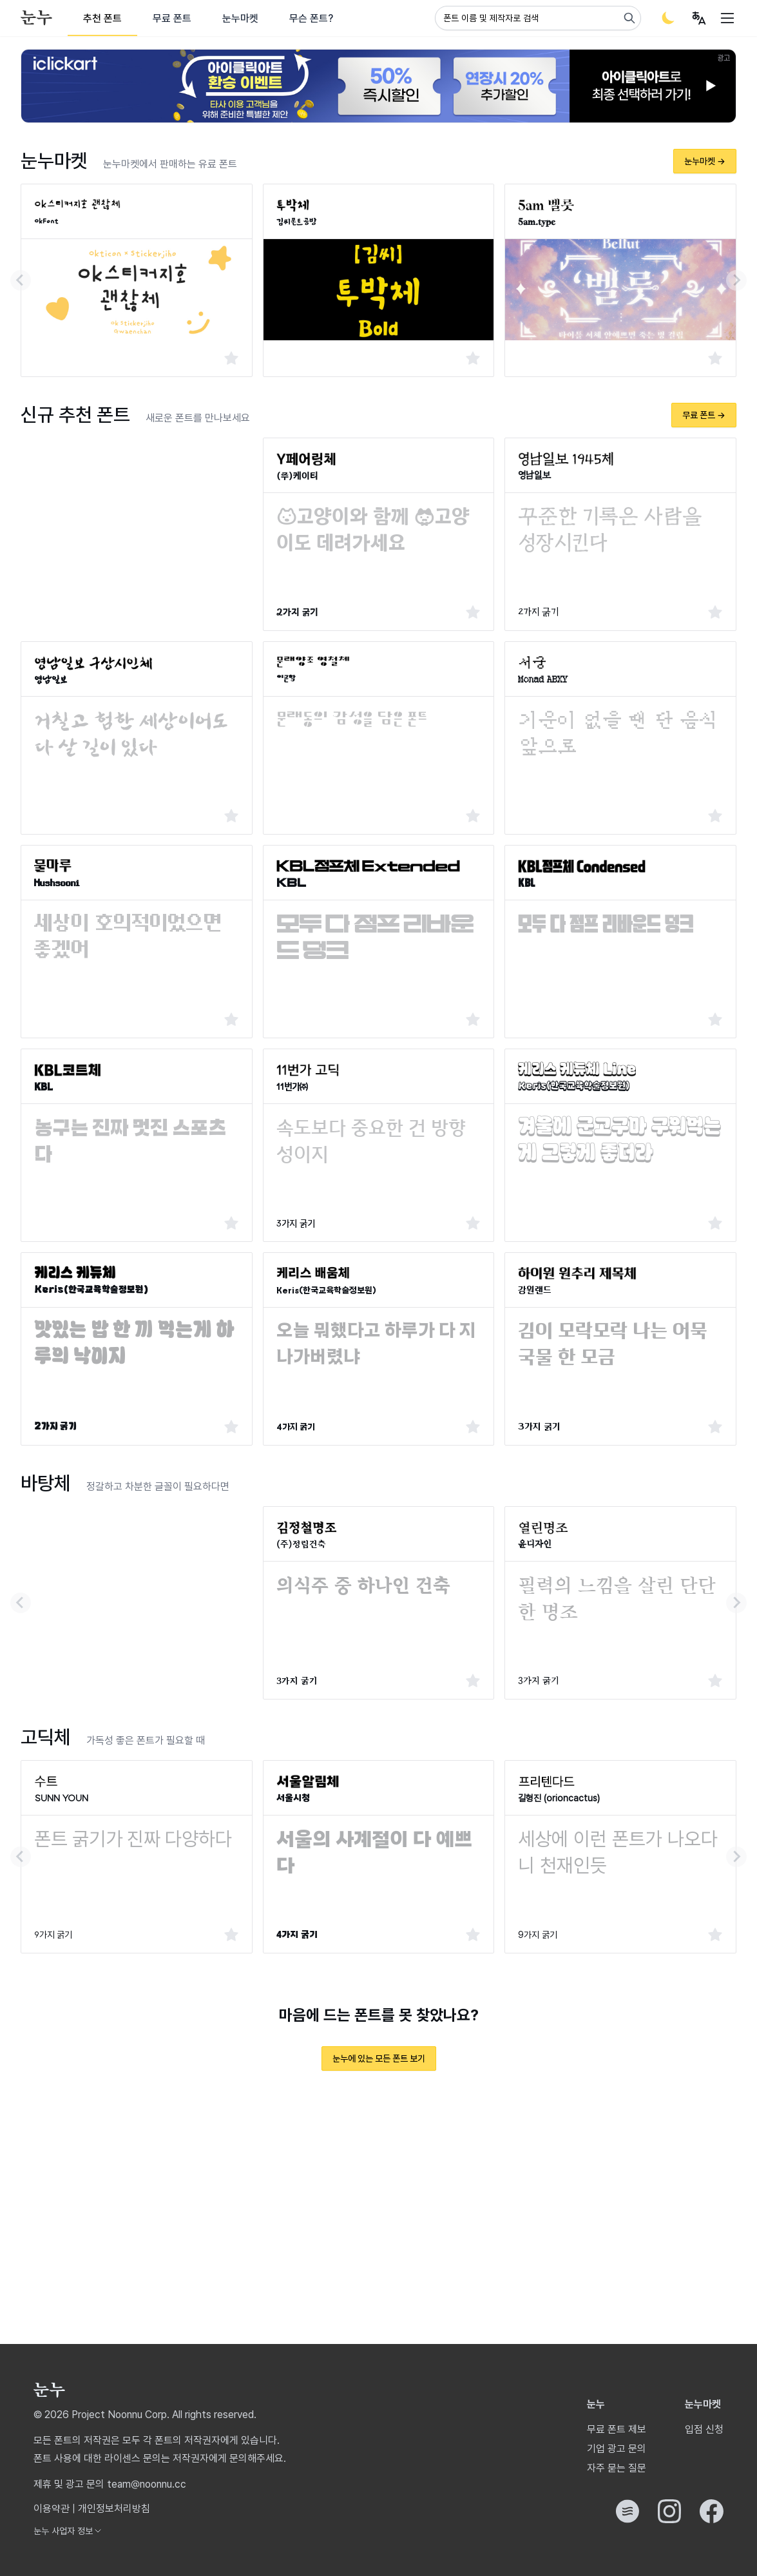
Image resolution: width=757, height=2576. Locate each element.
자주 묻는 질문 (616, 2468)
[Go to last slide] (20, 280)
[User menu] (699, 18)
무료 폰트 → (703, 415)
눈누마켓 (240, 18)
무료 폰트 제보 (616, 2429)
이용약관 (52, 2509)
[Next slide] (736, 280)
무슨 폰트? (311, 18)
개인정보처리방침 (114, 2509)
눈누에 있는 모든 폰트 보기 (378, 2058)
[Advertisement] (137, 528)
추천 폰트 (102, 18)
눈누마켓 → (704, 161)
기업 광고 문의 (616, 2449)
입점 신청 (704, 2429)
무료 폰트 (172, 18)
